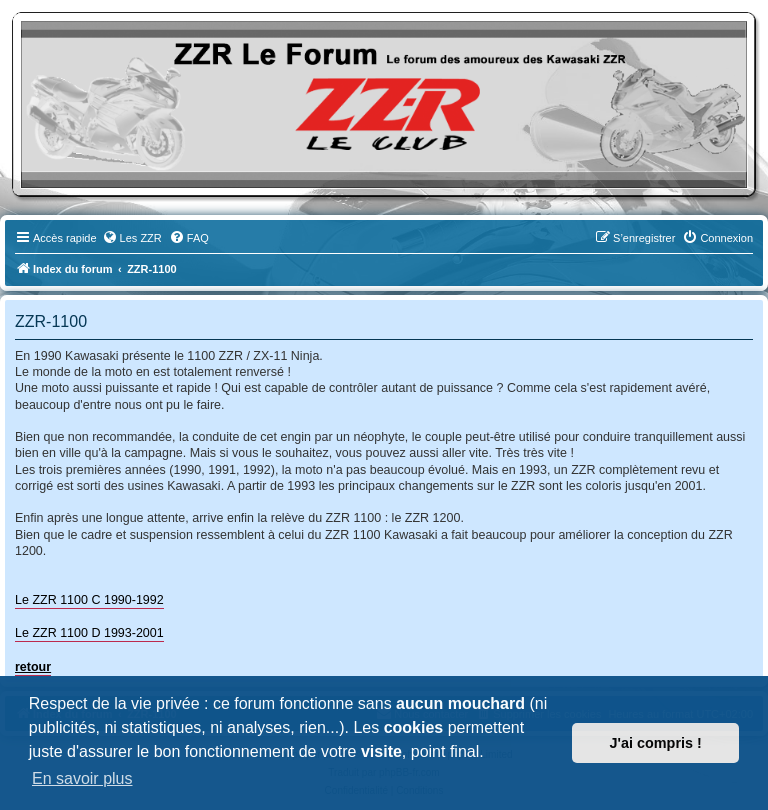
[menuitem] (132, 238)
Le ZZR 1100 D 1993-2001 (89, 633)
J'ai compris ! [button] (656, 743)
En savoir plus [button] (82, 778)
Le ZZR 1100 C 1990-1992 (89, 600)
